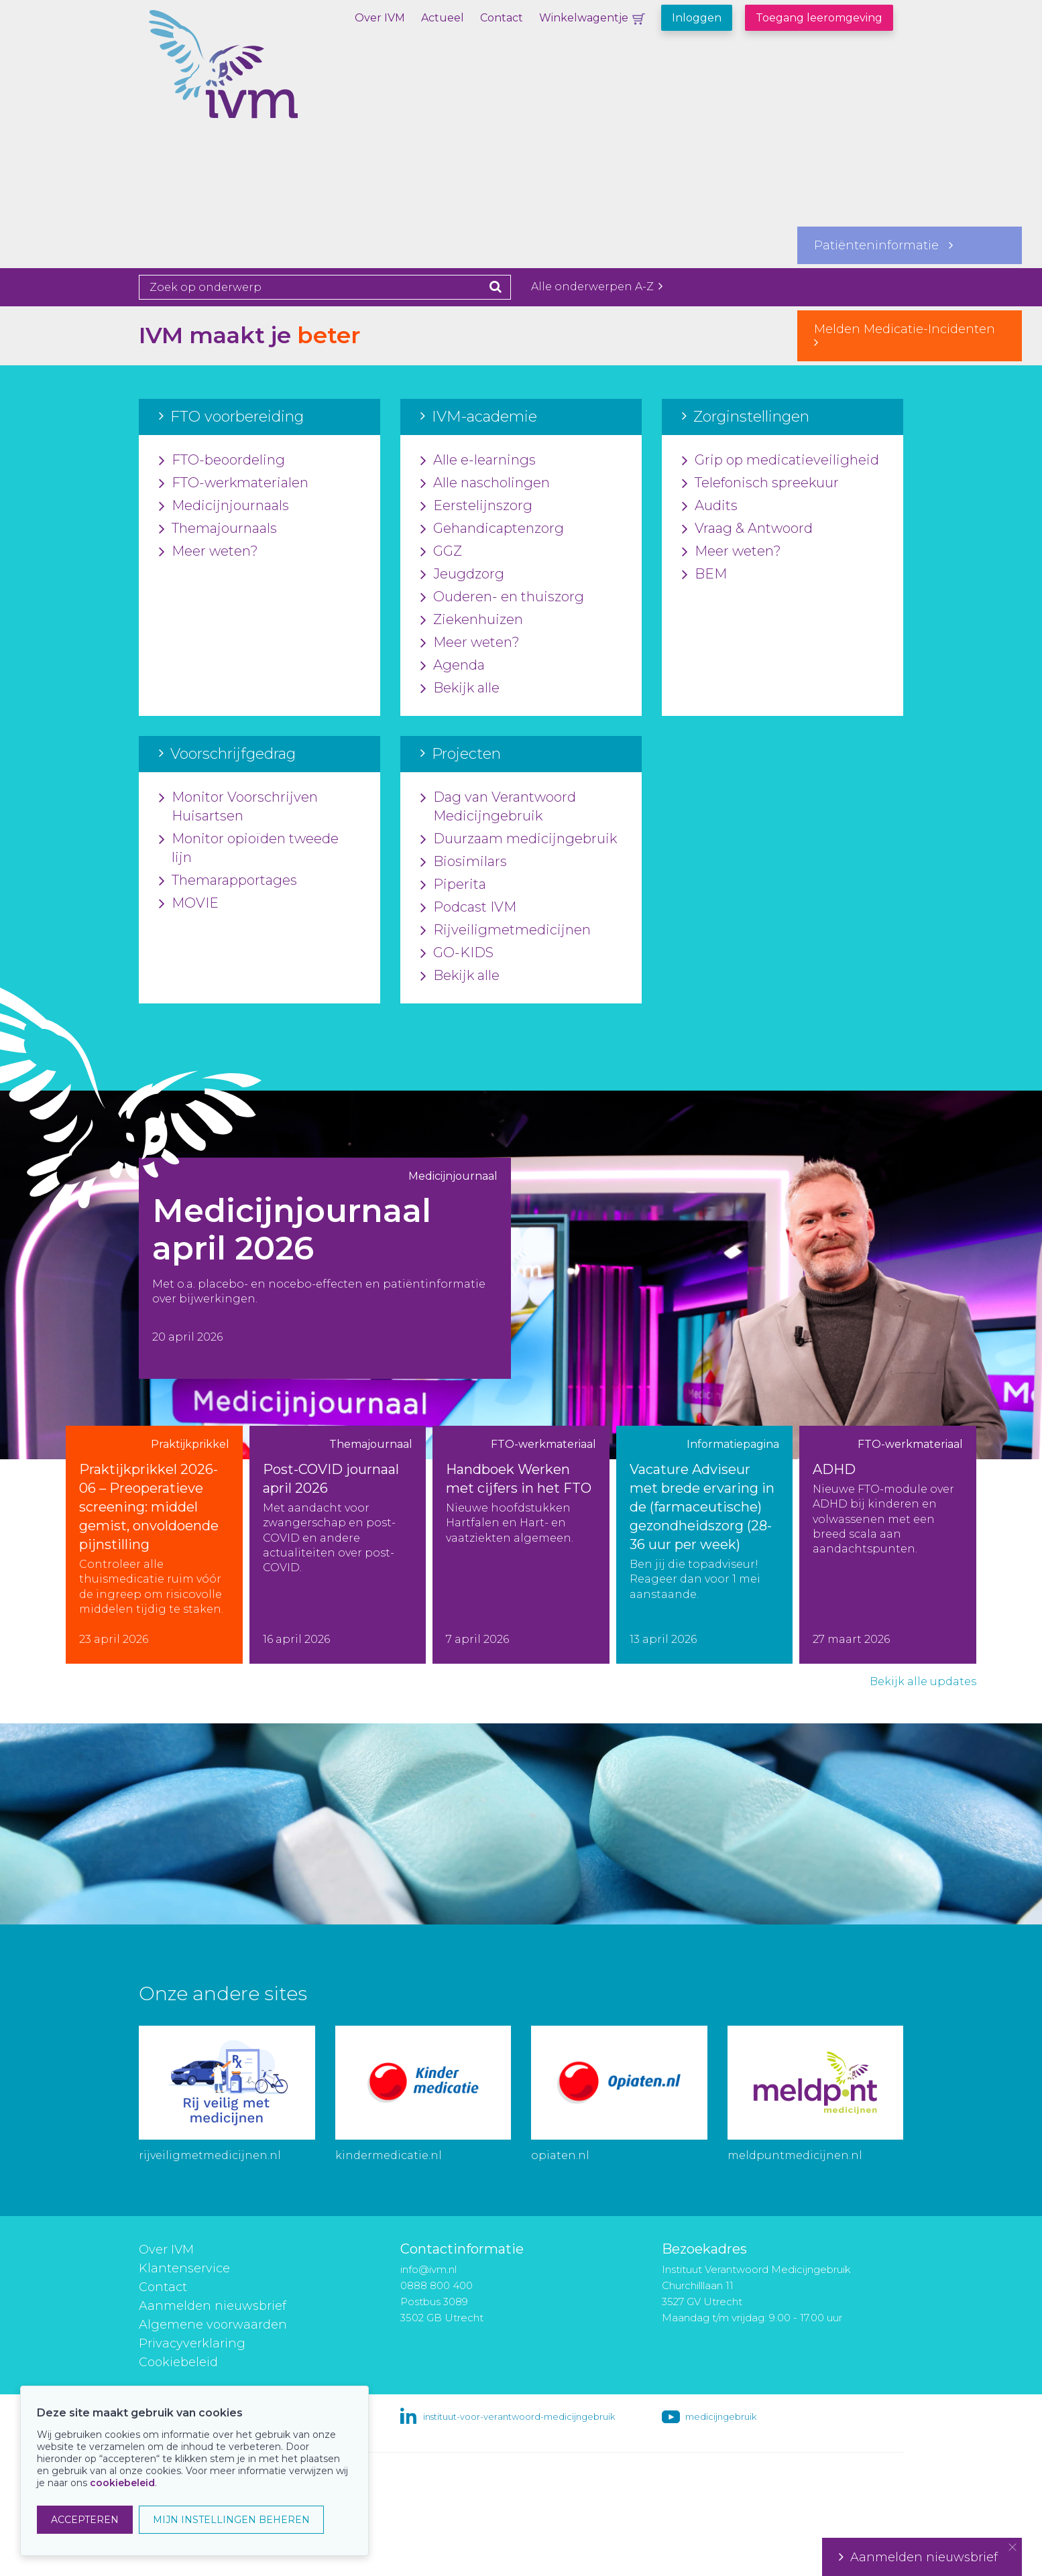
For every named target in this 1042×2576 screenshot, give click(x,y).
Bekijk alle (460, 688)
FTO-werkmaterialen (233, 483)
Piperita (453, 885)
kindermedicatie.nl (388, 2155)
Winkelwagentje (583, 17)
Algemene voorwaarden (213, 2324)
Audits (710, 506)
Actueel (442, 17)
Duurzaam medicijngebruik (518, 839)
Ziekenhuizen (471, 620)
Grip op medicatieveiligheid (780, 460)
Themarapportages (228, 881)
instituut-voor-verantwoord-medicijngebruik (519, 2416)
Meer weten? (208, 552)
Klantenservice (184, 2268)
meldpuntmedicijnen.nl (795, 2155)
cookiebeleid (122, 2483)
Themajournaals (218, 529)
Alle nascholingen (485, 483)
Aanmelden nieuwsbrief (212, 2305)
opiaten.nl (560, 2155)
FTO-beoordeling (222, 460)
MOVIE (189, 904)
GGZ (441, 552)
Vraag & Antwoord (747, 529)
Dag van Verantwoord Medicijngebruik (498, 807)
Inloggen (696, 17)
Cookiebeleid (178, 2362)
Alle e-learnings (478, 460)
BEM (704, 574)
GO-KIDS (457, 953)
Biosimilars (463, 862)
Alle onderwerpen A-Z (596, 286)
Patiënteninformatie (883, 245)
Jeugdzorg (462, 574)
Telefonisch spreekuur (760, 483)
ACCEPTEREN (85, 2520)
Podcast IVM (468, 908)
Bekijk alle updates (923, 1681)
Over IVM (380, 17)
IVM (269, 77)
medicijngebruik (720, 2416)
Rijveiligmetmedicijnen (505, 930)
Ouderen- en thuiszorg (502, 597)
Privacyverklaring (192, 2343)
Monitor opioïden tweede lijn (249, 848)
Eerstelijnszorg (476, 506)
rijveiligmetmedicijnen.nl (210, 2155)
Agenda (452, 666)
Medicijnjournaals (224, 506)
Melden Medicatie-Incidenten (909, 335)
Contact (501, 17)
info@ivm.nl (428, 2269)
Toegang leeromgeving (819, 17)
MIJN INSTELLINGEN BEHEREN (231, 2520)
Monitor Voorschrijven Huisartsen (238, 807)
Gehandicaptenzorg (492, 529)
